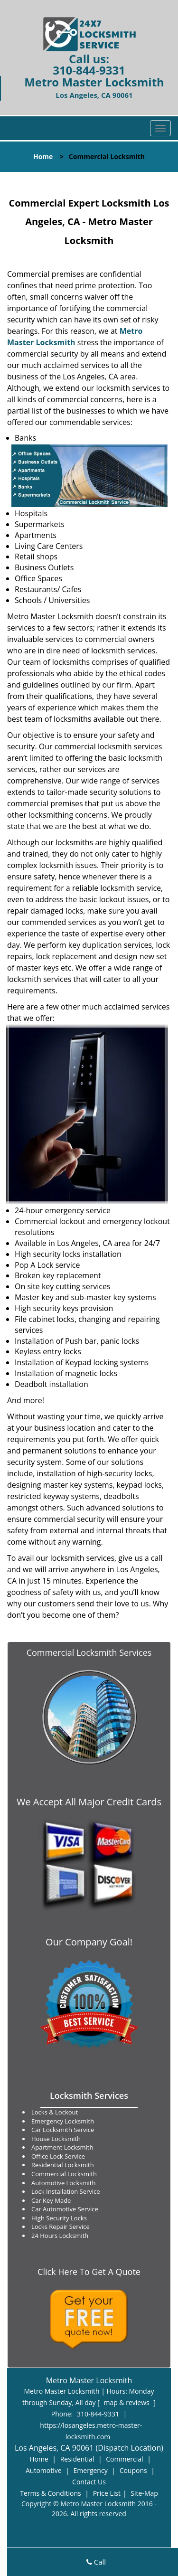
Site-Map (144, 2493)
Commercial (124, 2458)
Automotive (44, 2470)
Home (43, 156)
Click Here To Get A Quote (89, 2271)
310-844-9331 (89, 70)
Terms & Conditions (50, 2493)
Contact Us (89, 2481)
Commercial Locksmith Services (89, 1652)
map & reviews (127, 2402)
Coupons (133, 2470)
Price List (107, 2493)
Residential (77, 2458)
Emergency (91, 2470)
